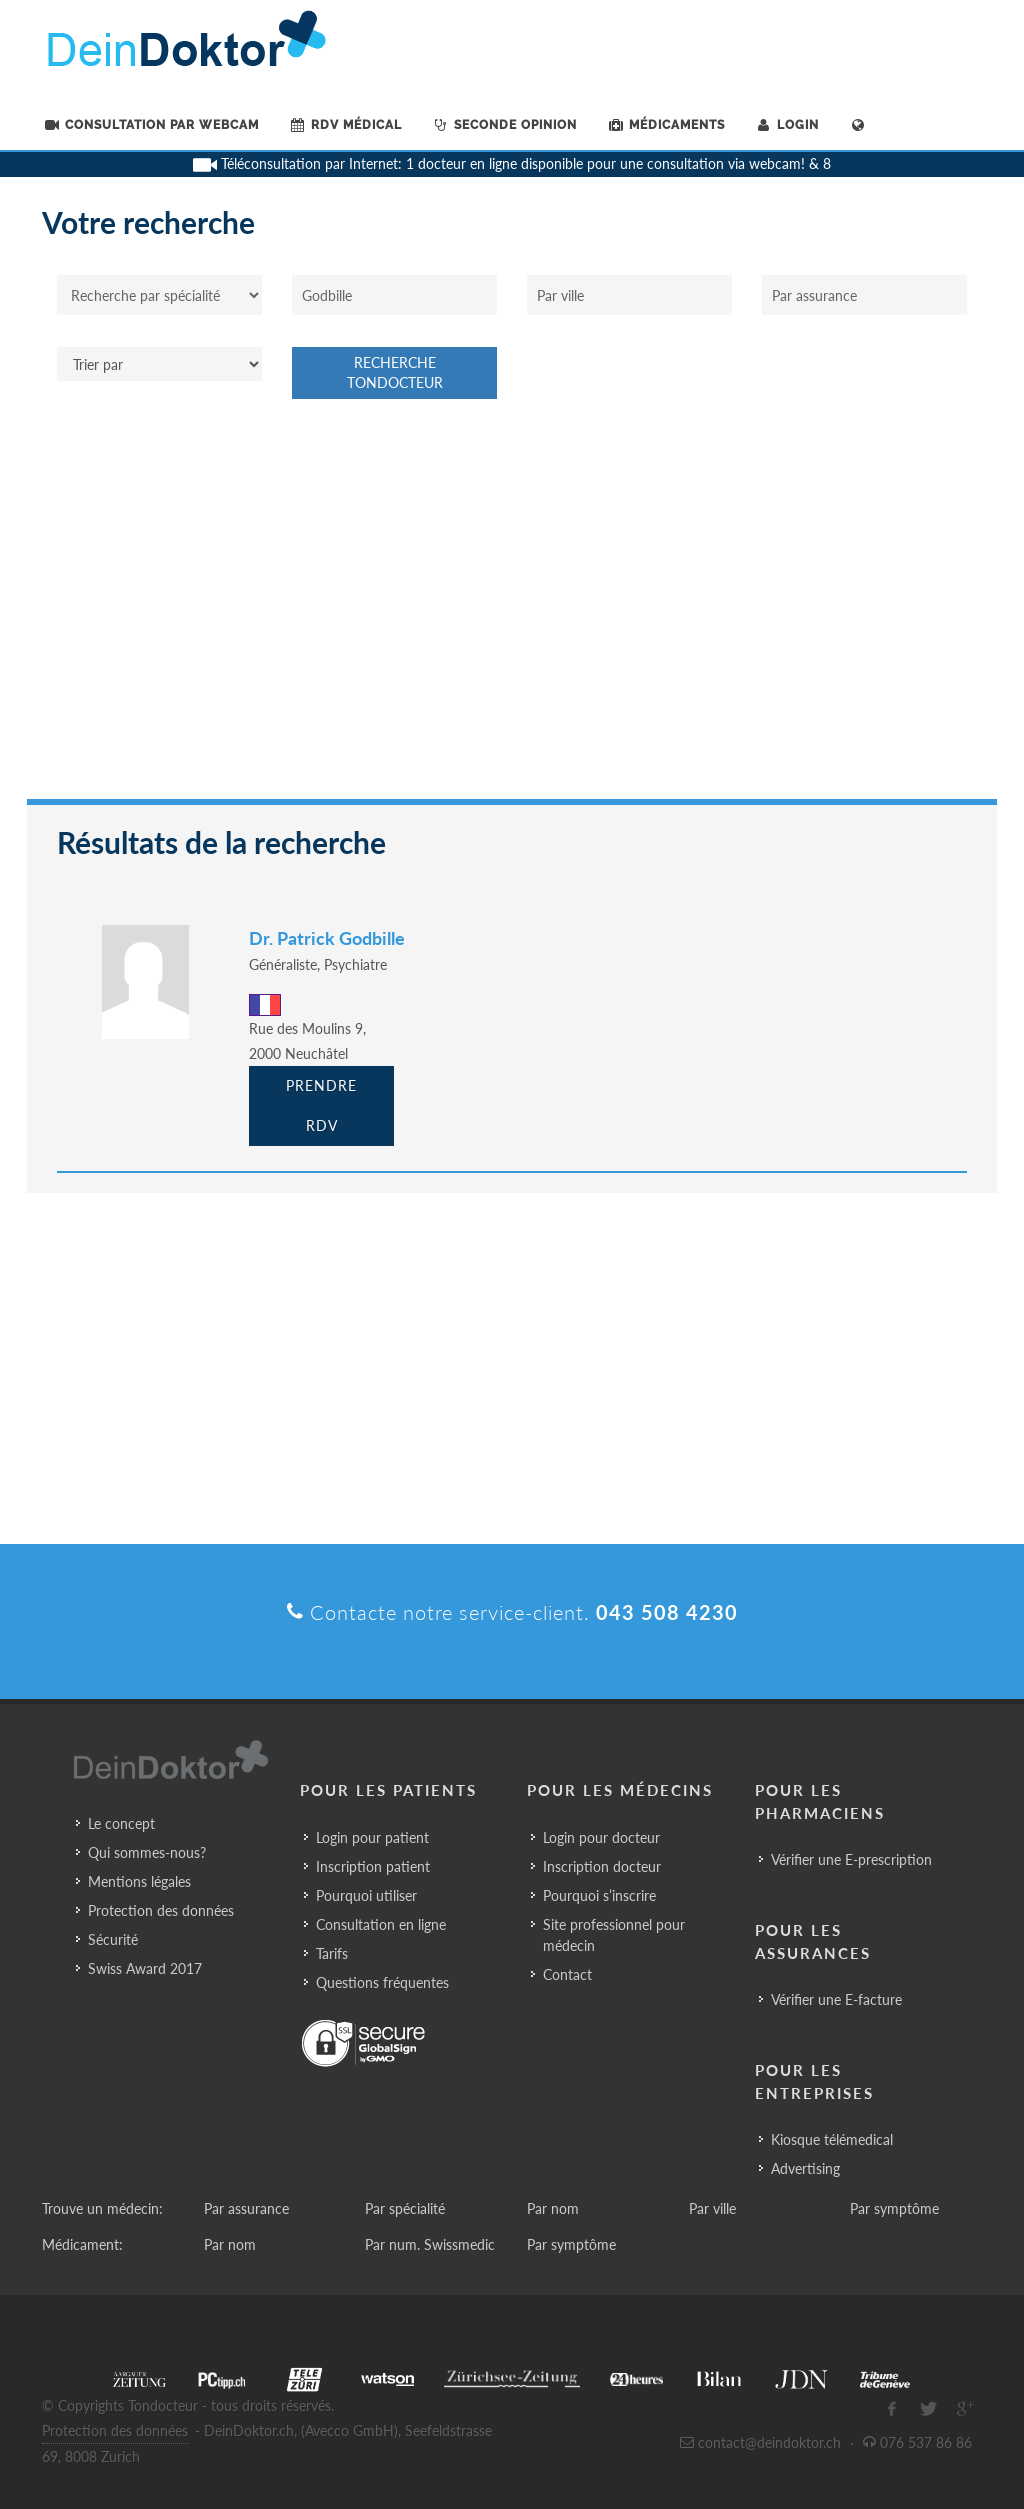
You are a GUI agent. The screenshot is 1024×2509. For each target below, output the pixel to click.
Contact (567, 1974)
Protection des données (161, 1910)
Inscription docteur (602, 1866)
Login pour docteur (601, 1837)
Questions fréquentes (382, 1982)
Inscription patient (373, 1866)
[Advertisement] (512, 609)
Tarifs (332, 1953)
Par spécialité (405, 2208)
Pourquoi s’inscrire (599, 1895)
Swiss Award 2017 (145, 1968)
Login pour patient (372, 1837)
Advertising (805, 2168)
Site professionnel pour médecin (614, 1935)
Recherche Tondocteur (395, 372)
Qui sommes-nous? (147, 1852)
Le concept (121, 1823)
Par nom (553, 2208)
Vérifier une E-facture (836, 1999)
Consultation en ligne (381, 1924)
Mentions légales (139, 1881)
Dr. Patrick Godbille (327, 938)
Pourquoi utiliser (366, 1895)
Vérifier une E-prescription (851, 1859)
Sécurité (113, 1939)
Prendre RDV (321, 1105)
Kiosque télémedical (832, 2139)
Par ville (712, 2208)
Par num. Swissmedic (430, 2244)
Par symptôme (894, 2208)
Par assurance (246, 2208)
